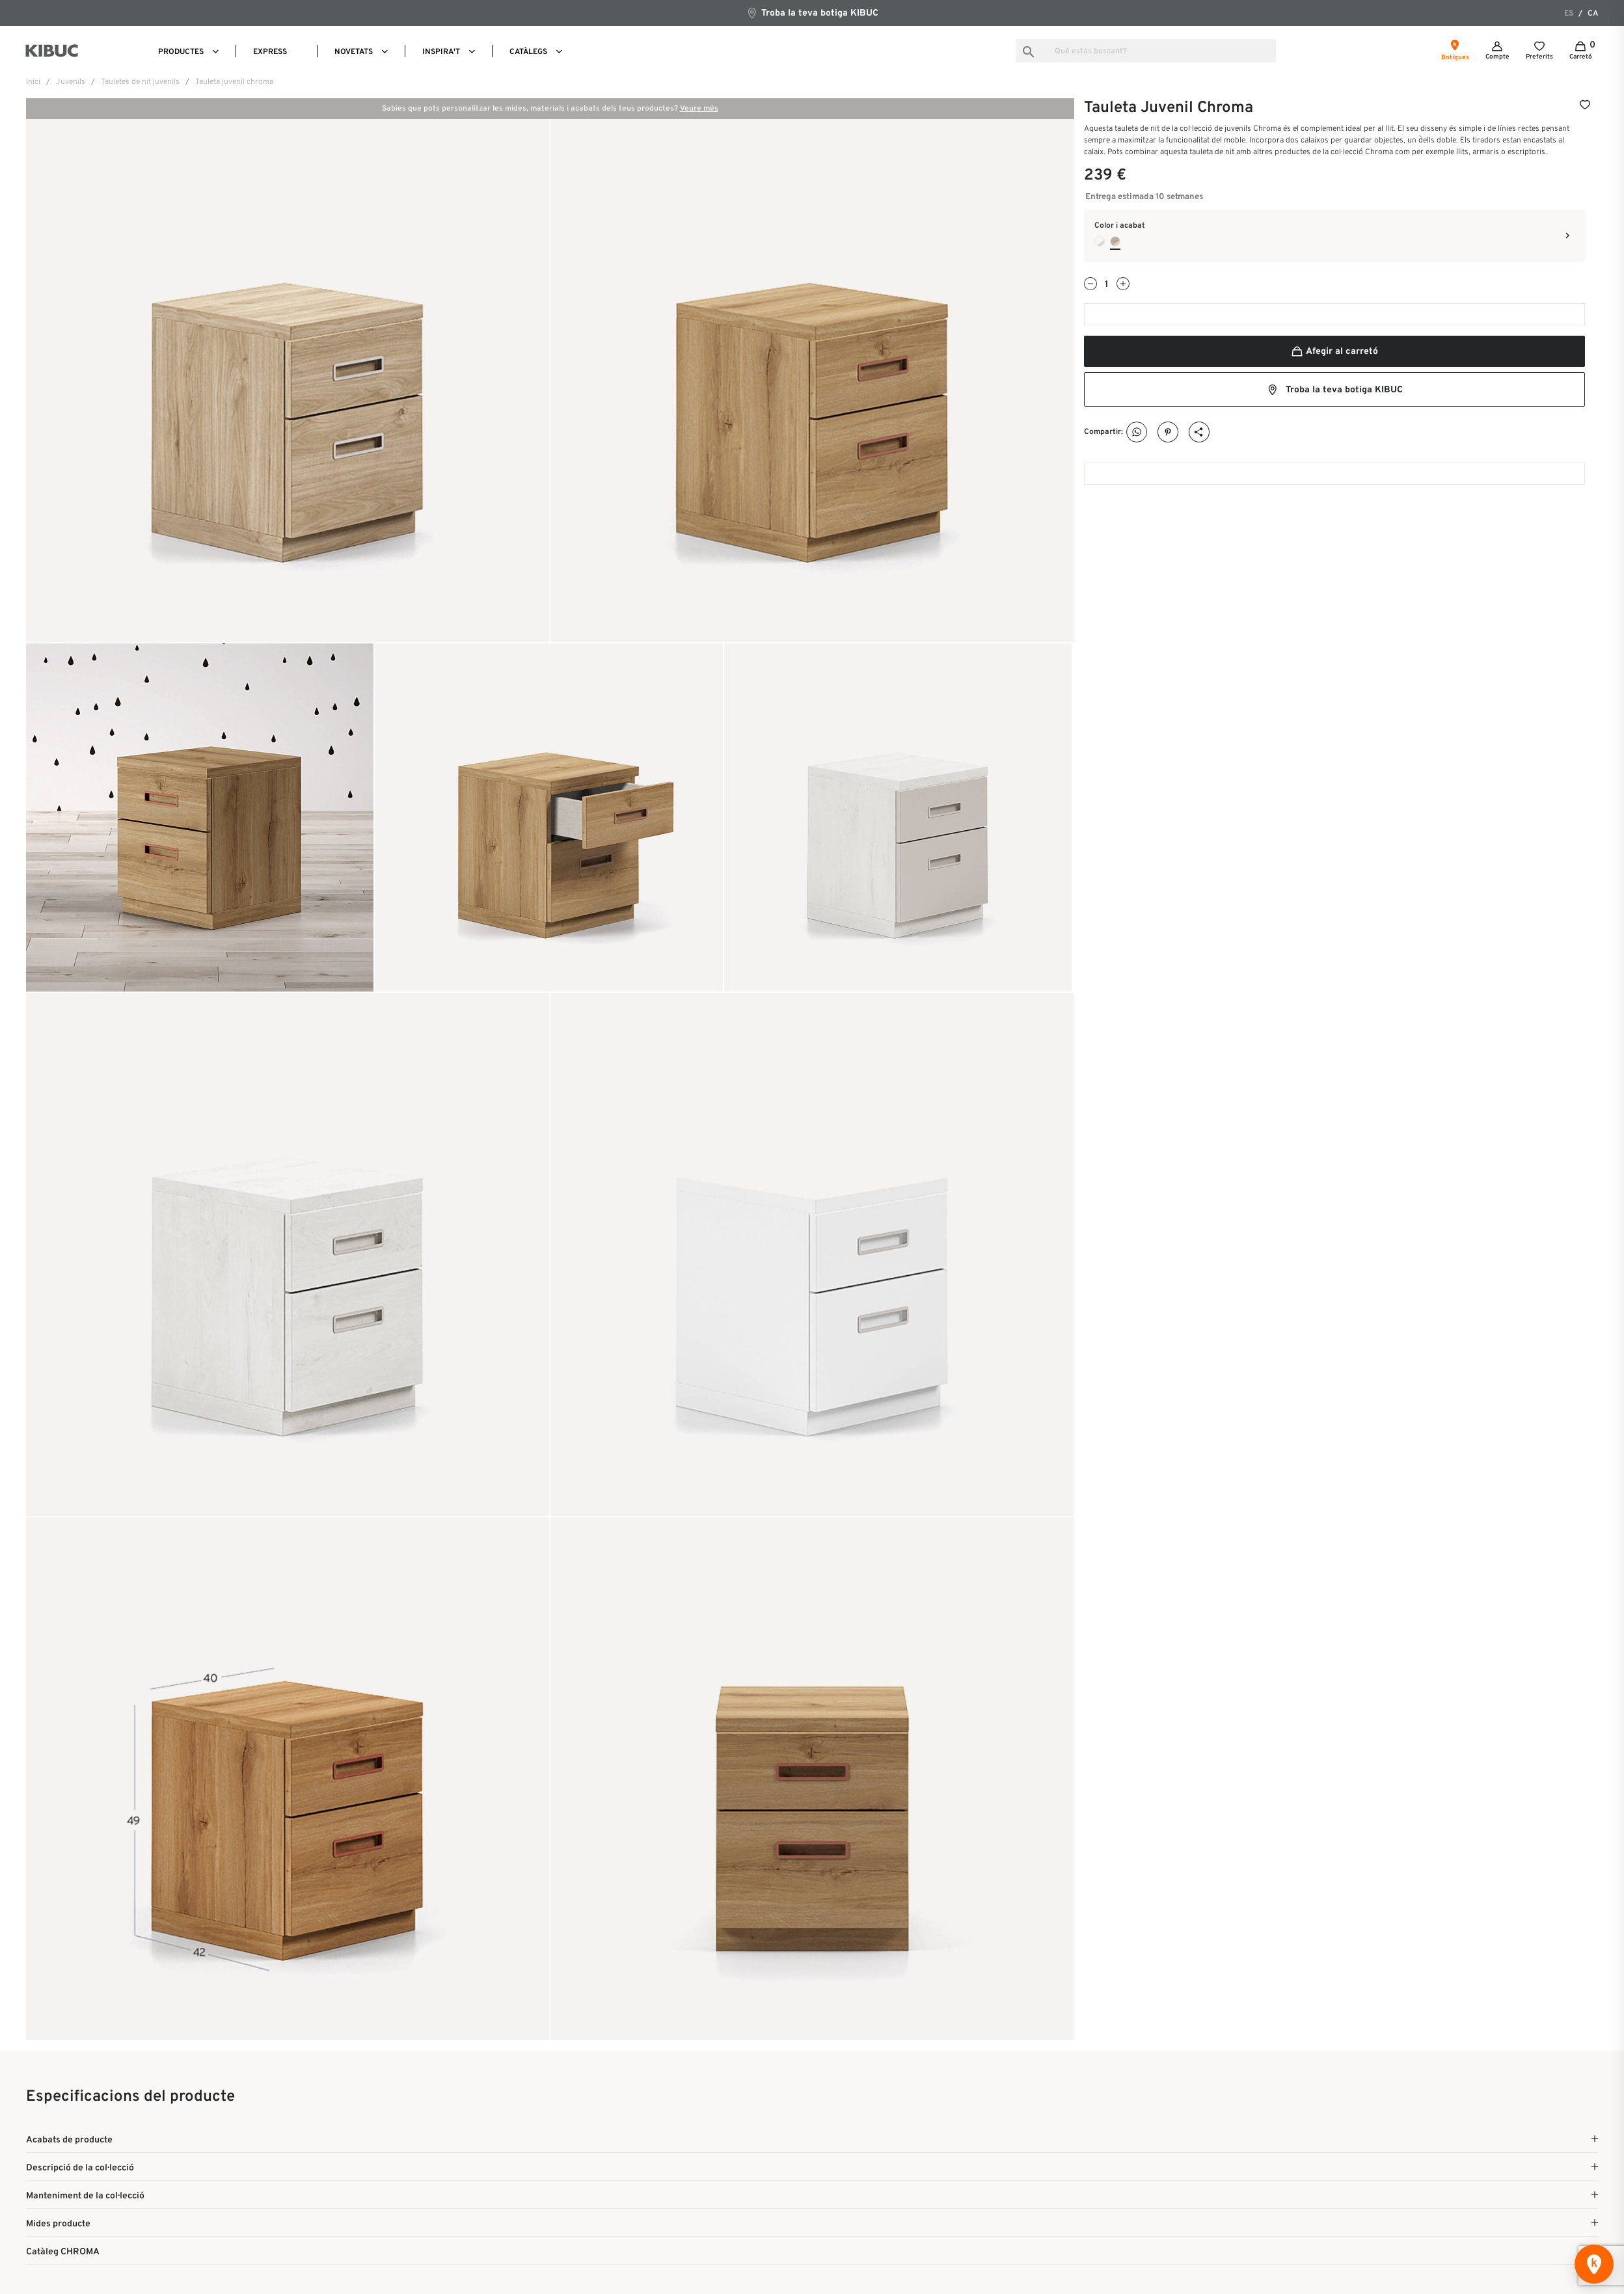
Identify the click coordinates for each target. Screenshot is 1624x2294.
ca (1593, 13)
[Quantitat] (1107, 284)
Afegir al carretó (1334, 351)
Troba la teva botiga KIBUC (812, 13)
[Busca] (1146, 50)
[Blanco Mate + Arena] (1099, 241)
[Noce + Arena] (1115, 241)
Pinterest (1168, 432)
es (1568, 13)
